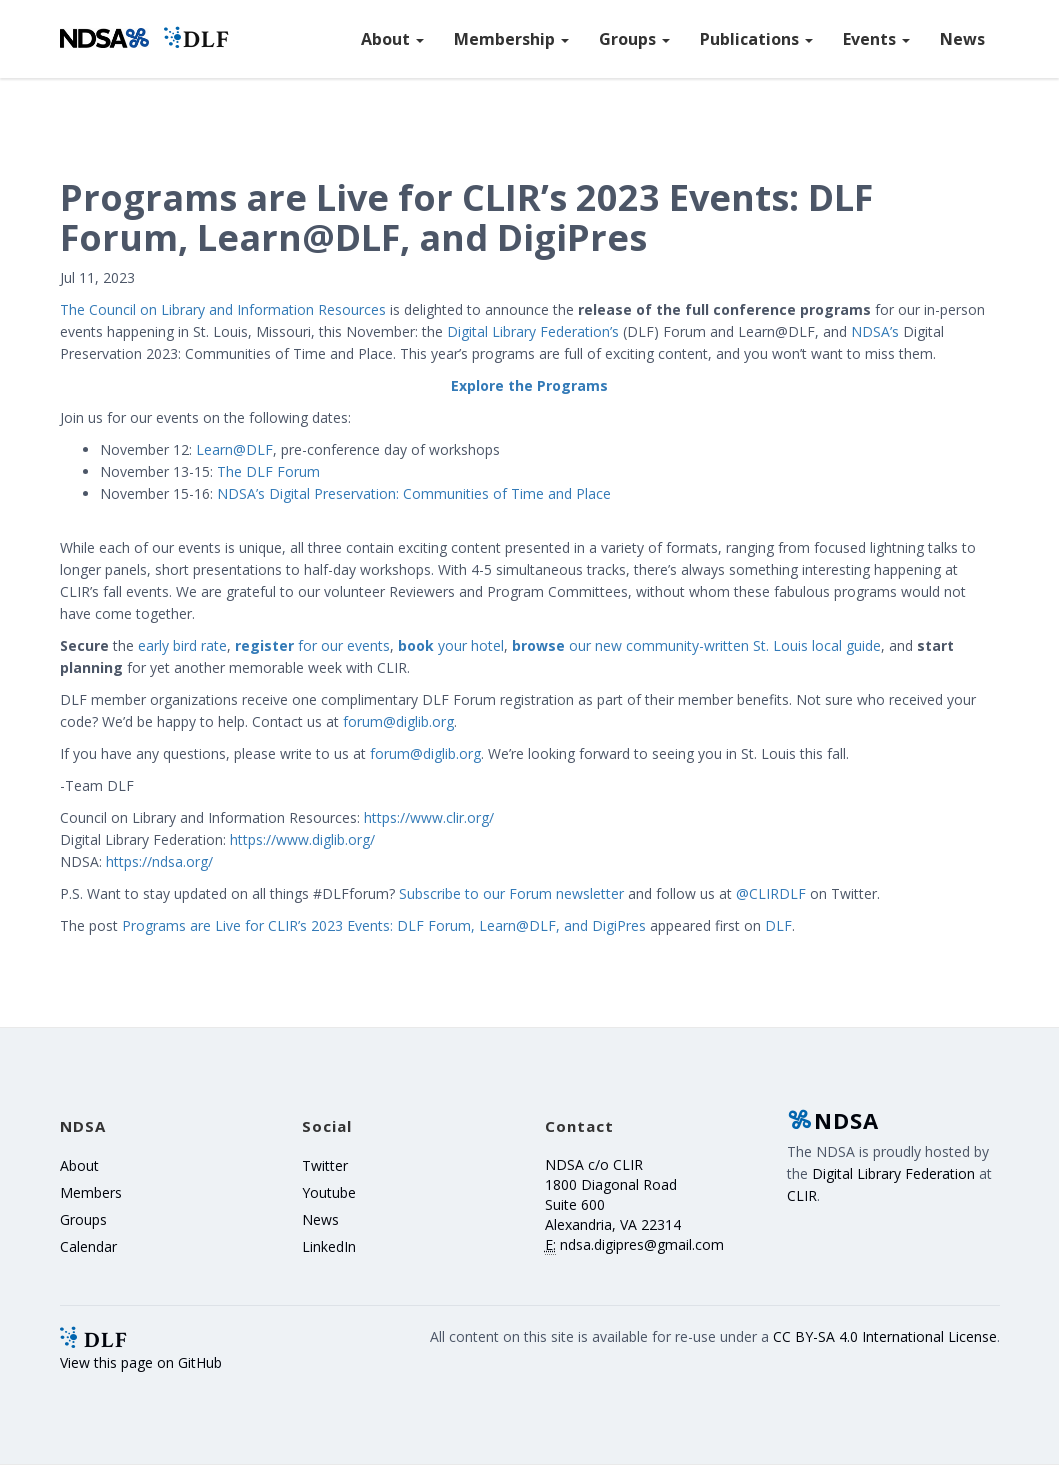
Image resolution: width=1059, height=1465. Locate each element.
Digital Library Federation (893, 1173)
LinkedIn (329, 1246)
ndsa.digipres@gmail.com (642, 1244)
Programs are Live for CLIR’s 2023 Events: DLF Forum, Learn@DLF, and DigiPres (384, 925)
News (962, 39)
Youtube (329, 1192)
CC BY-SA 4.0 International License (885, 1336)
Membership (511, 39)
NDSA (833, 1120)
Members (91, 1192)
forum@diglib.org (398, 721)
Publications (756, 39)
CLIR (802, 1195)
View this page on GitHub (141, 1362)
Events (876, 39)
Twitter (325, 1165)
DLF (778, 925)
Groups (634, 39)
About (392, 39)
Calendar (88, 1246)
